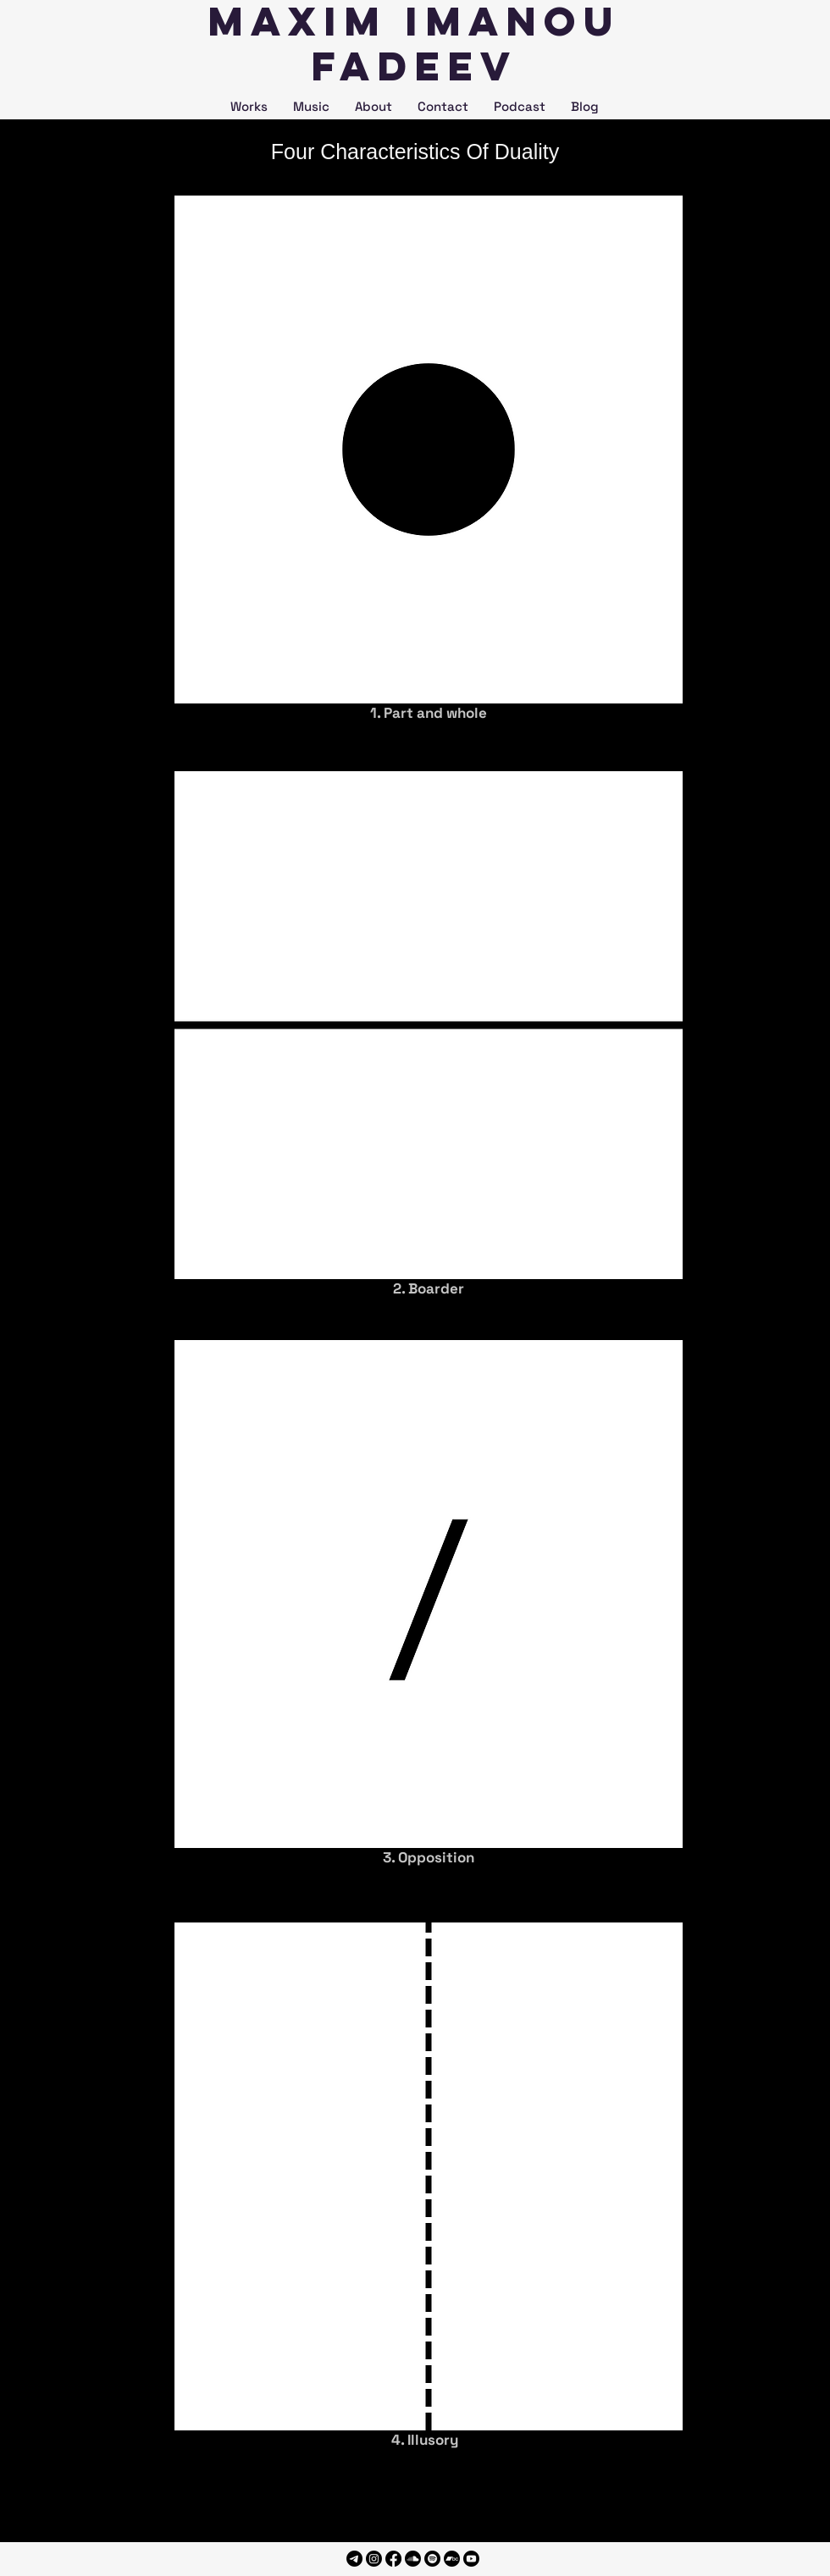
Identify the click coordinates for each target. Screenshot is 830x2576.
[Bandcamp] (452, 2559)
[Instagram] (374, 2559)
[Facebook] (393, 2559)
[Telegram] (354, 2559)
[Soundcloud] (413, 2559)
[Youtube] (471, 2559)
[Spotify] (432, 2559)
